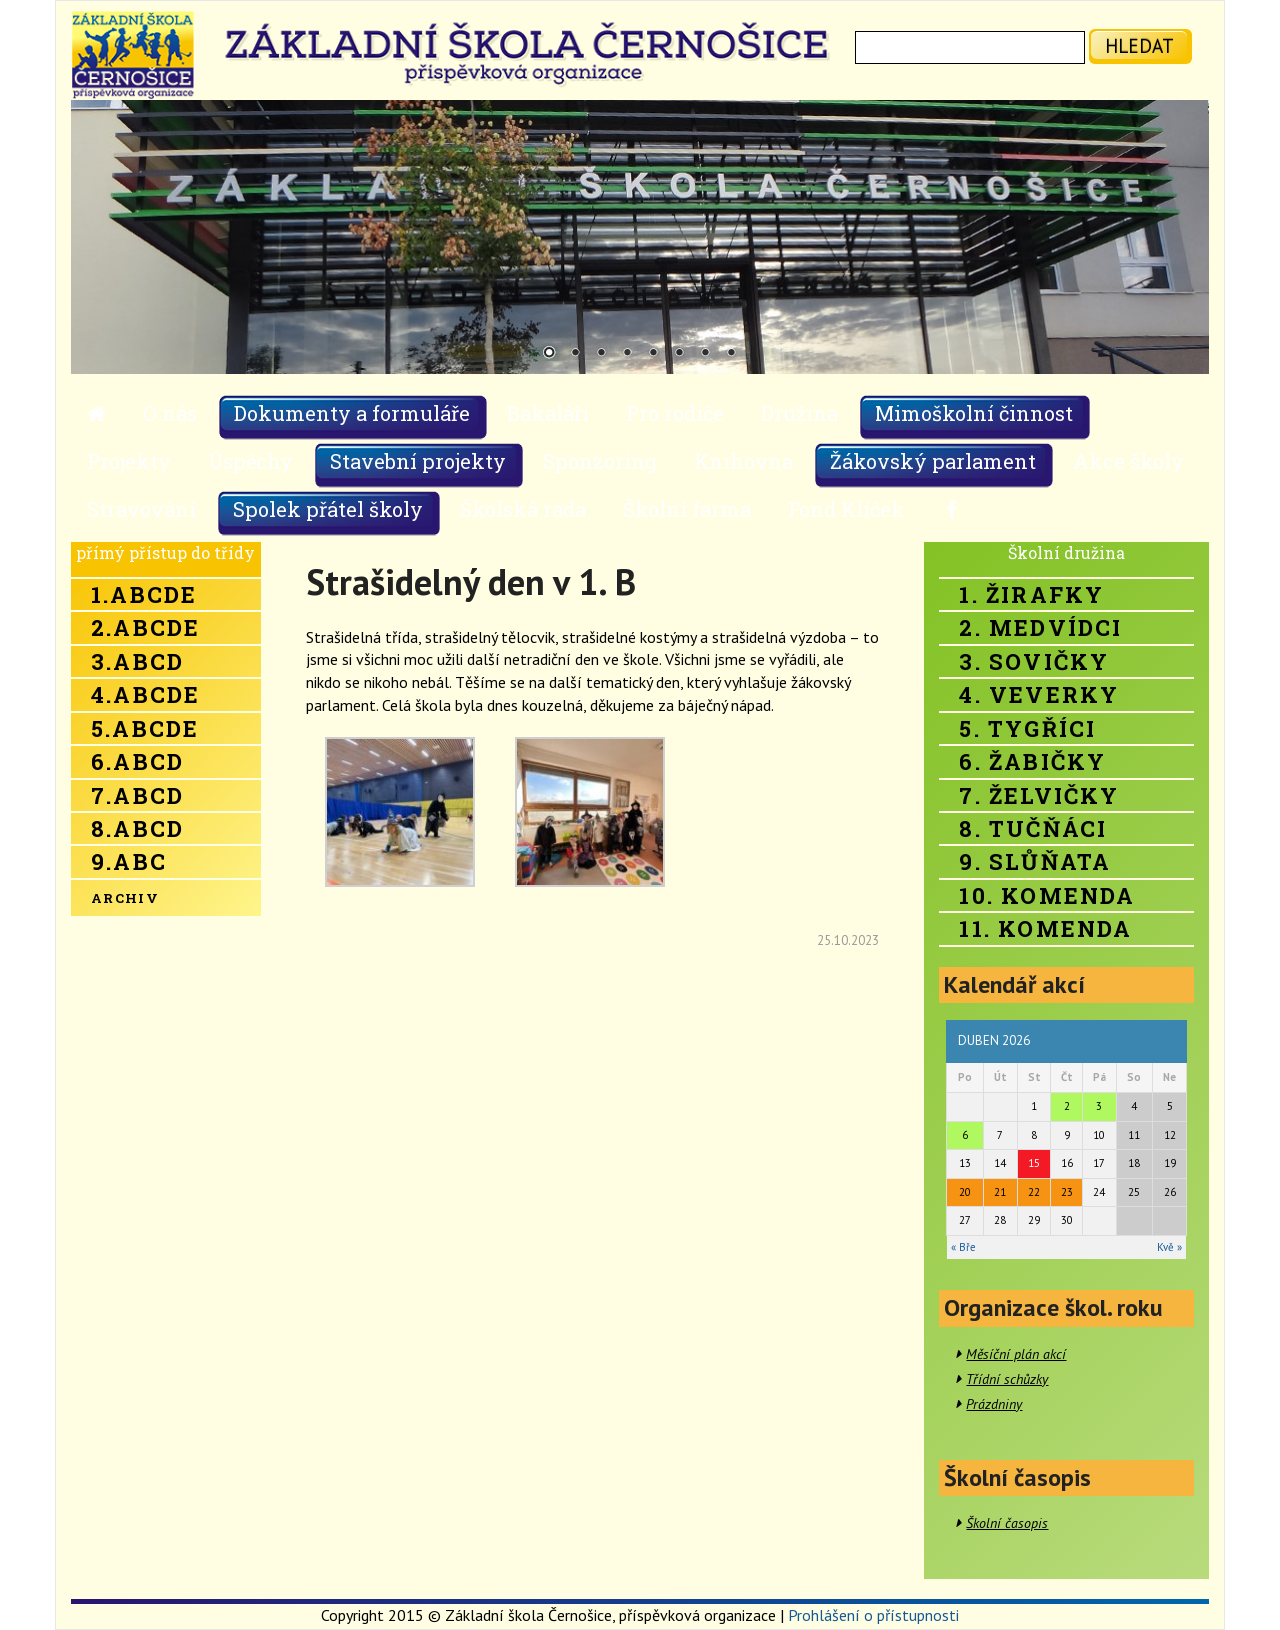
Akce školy (1128, 461)
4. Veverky (1039, 694)
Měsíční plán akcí (1016, 1354)
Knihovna (743, 461)
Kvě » (1169, 1247)
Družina (799, 413)
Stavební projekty (418, 461)
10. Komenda (1047, 895)
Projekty (129, 461)
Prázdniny (994, 1404)
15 (1034, 1163)
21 (1000, 1192)
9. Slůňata (1035, 861)
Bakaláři (548, 413)
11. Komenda (1045, 928)
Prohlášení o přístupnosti (873, 1615)
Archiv (125, 898)
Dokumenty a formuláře (352, 413)
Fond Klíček (846, 509)
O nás (170, 413)
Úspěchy (250, 461)
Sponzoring (600, 461)
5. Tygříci (1027, 728)
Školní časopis (1007, 1523)
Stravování (141, 509)
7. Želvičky (1039, 795)
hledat (1139, 45)
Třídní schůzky (1007, 1379)
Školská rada (523, 509)
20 (965, 1192)
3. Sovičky (1034, 661)
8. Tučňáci (1033, 828)
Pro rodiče (675, 413)
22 (1034, 1192)
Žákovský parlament (933, 461)
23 (1067, 1192)
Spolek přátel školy (328, 509)
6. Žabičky (1032, 761)
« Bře (963, 1247)
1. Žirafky (1031, 594)
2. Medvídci (1040, 627)
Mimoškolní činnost (974, 413)
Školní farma (687, 509)
